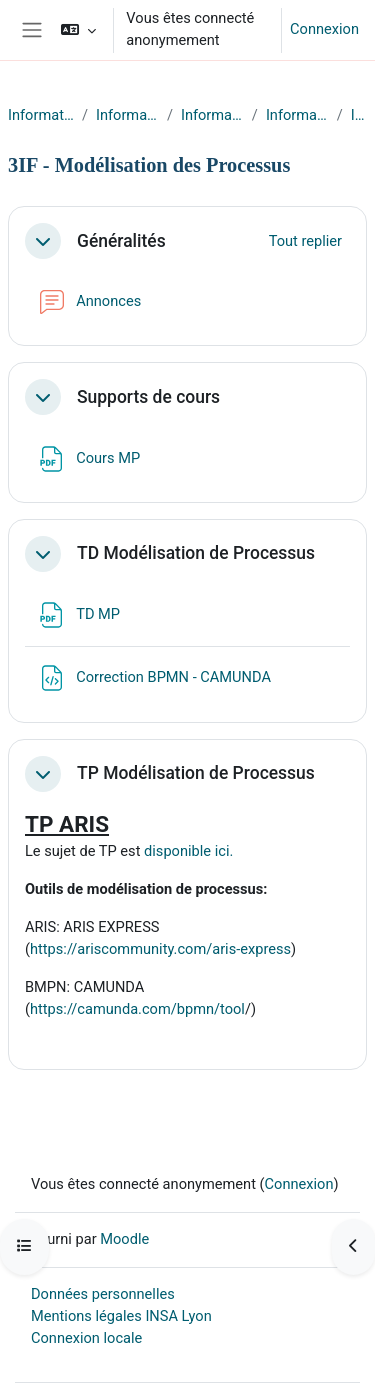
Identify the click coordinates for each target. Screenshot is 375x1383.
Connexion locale (86, 1338)
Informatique (41, 115)
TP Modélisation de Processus (196, 773)
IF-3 (359, 115)
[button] (78, 30)
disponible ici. (188, 851)
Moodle (124, 1239)
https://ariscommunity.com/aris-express (160, 949)
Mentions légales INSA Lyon (121, 1316)
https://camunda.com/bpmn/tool (137, 1009)
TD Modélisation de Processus (196, 553)
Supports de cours (148, 397)
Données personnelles (103, 1294)
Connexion (324, 29)
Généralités (121, 241)
